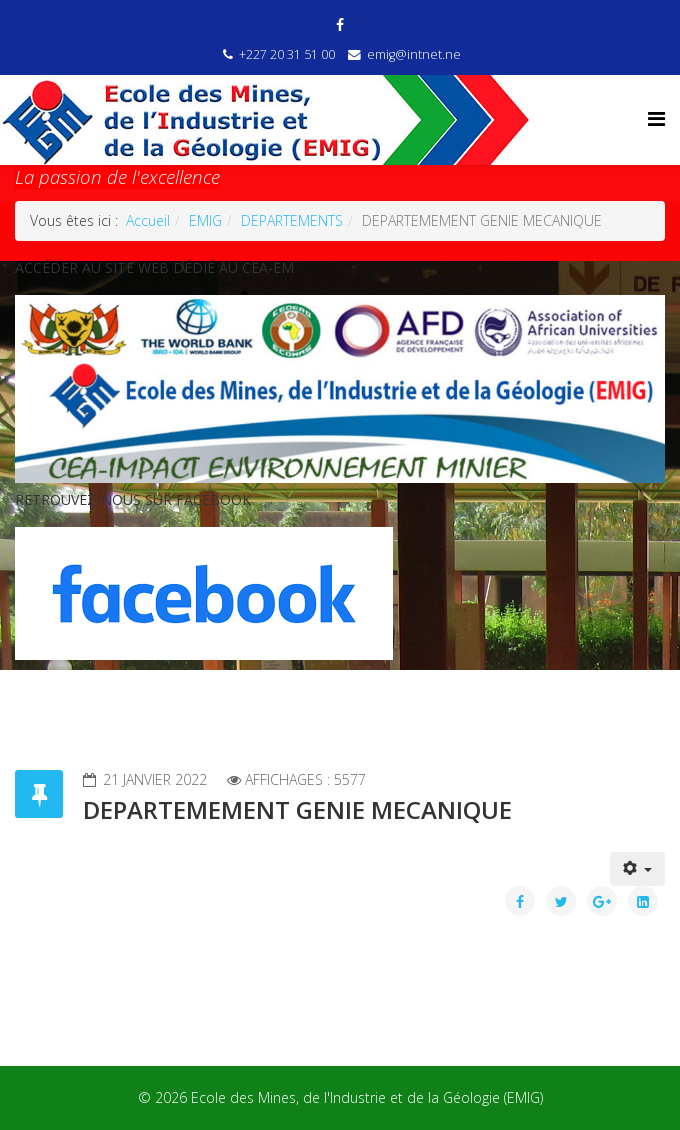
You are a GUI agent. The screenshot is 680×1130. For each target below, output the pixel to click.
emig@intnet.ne (414, 54)
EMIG (205, 220)
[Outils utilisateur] (638, 869)
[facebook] (340, 24)
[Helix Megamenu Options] (656, 118)
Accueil (148, 220)
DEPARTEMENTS (292, 220)
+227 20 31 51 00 (287, 54)
